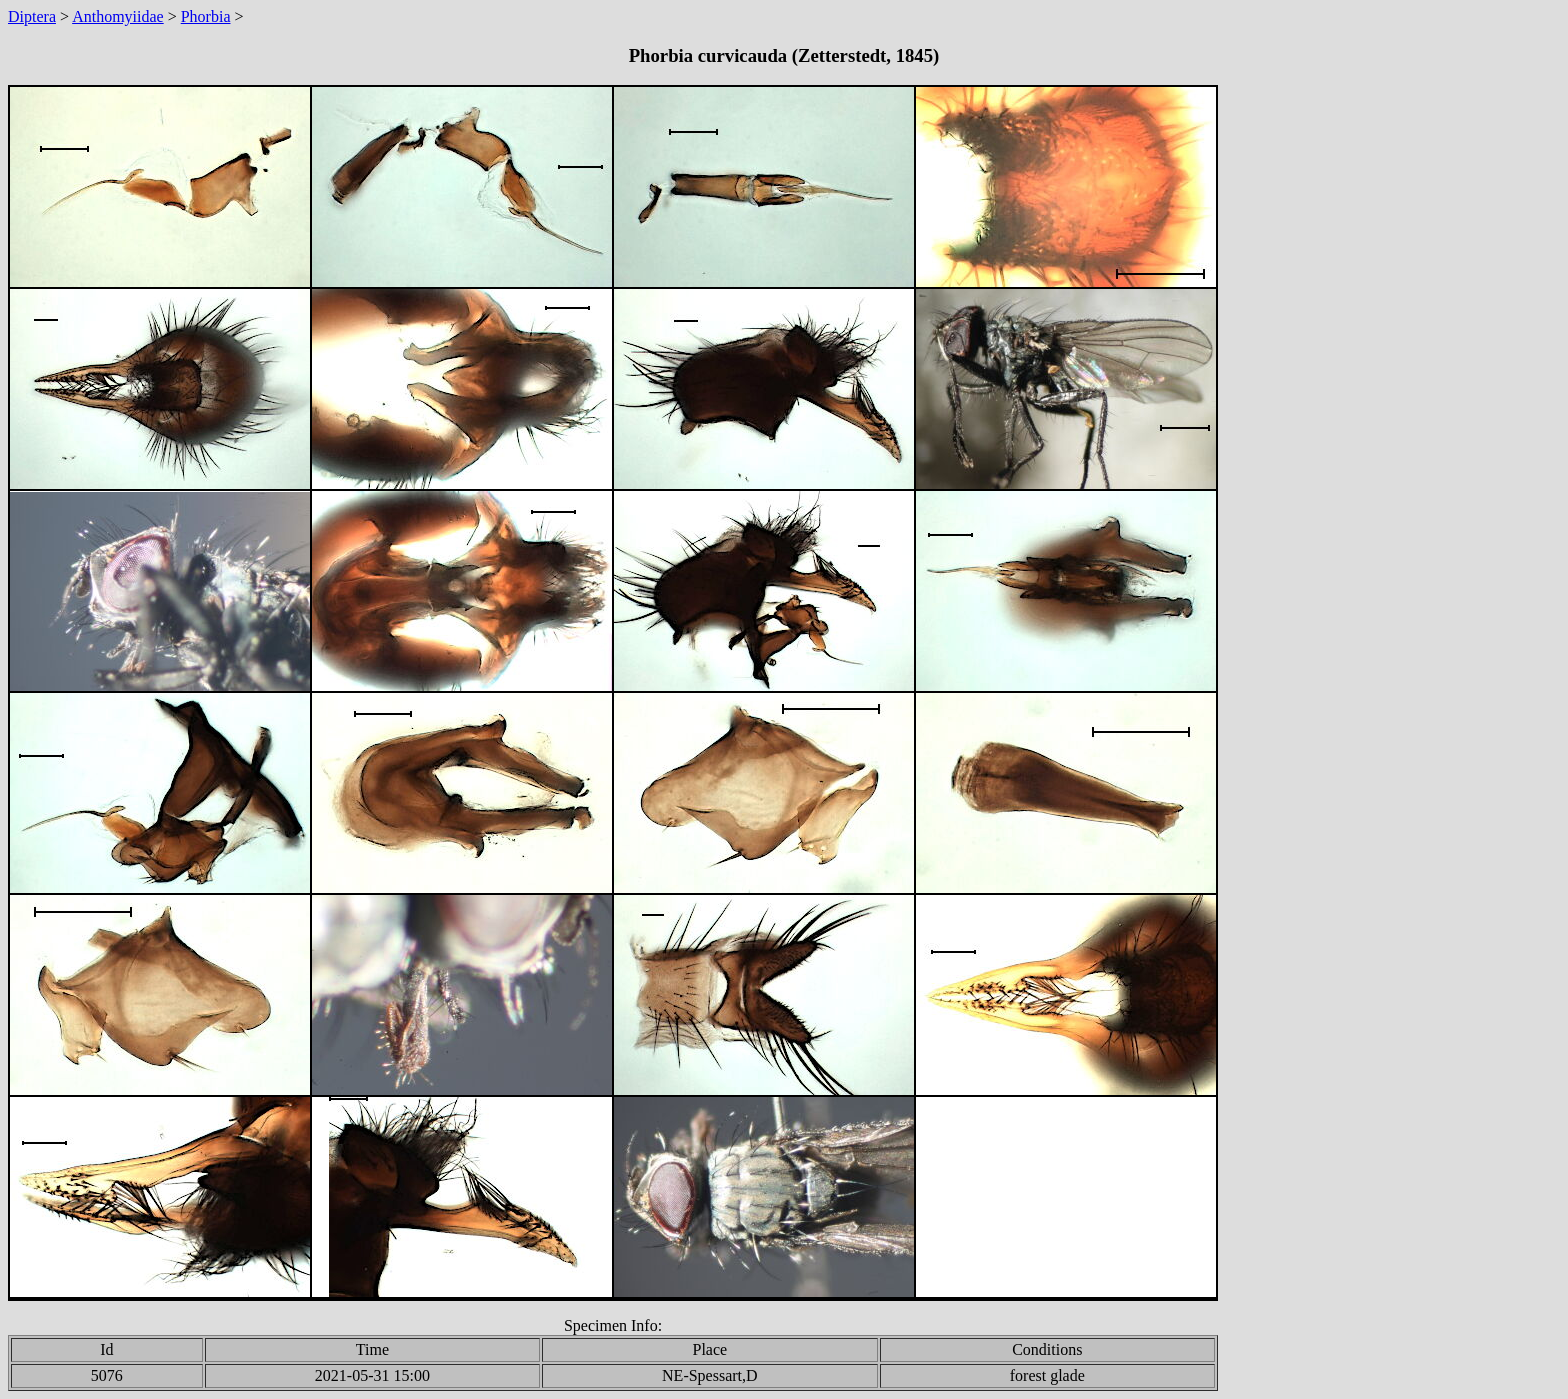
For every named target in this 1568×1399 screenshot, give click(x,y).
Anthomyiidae (118, 16)
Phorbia (206, 16)
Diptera (32, 16)
